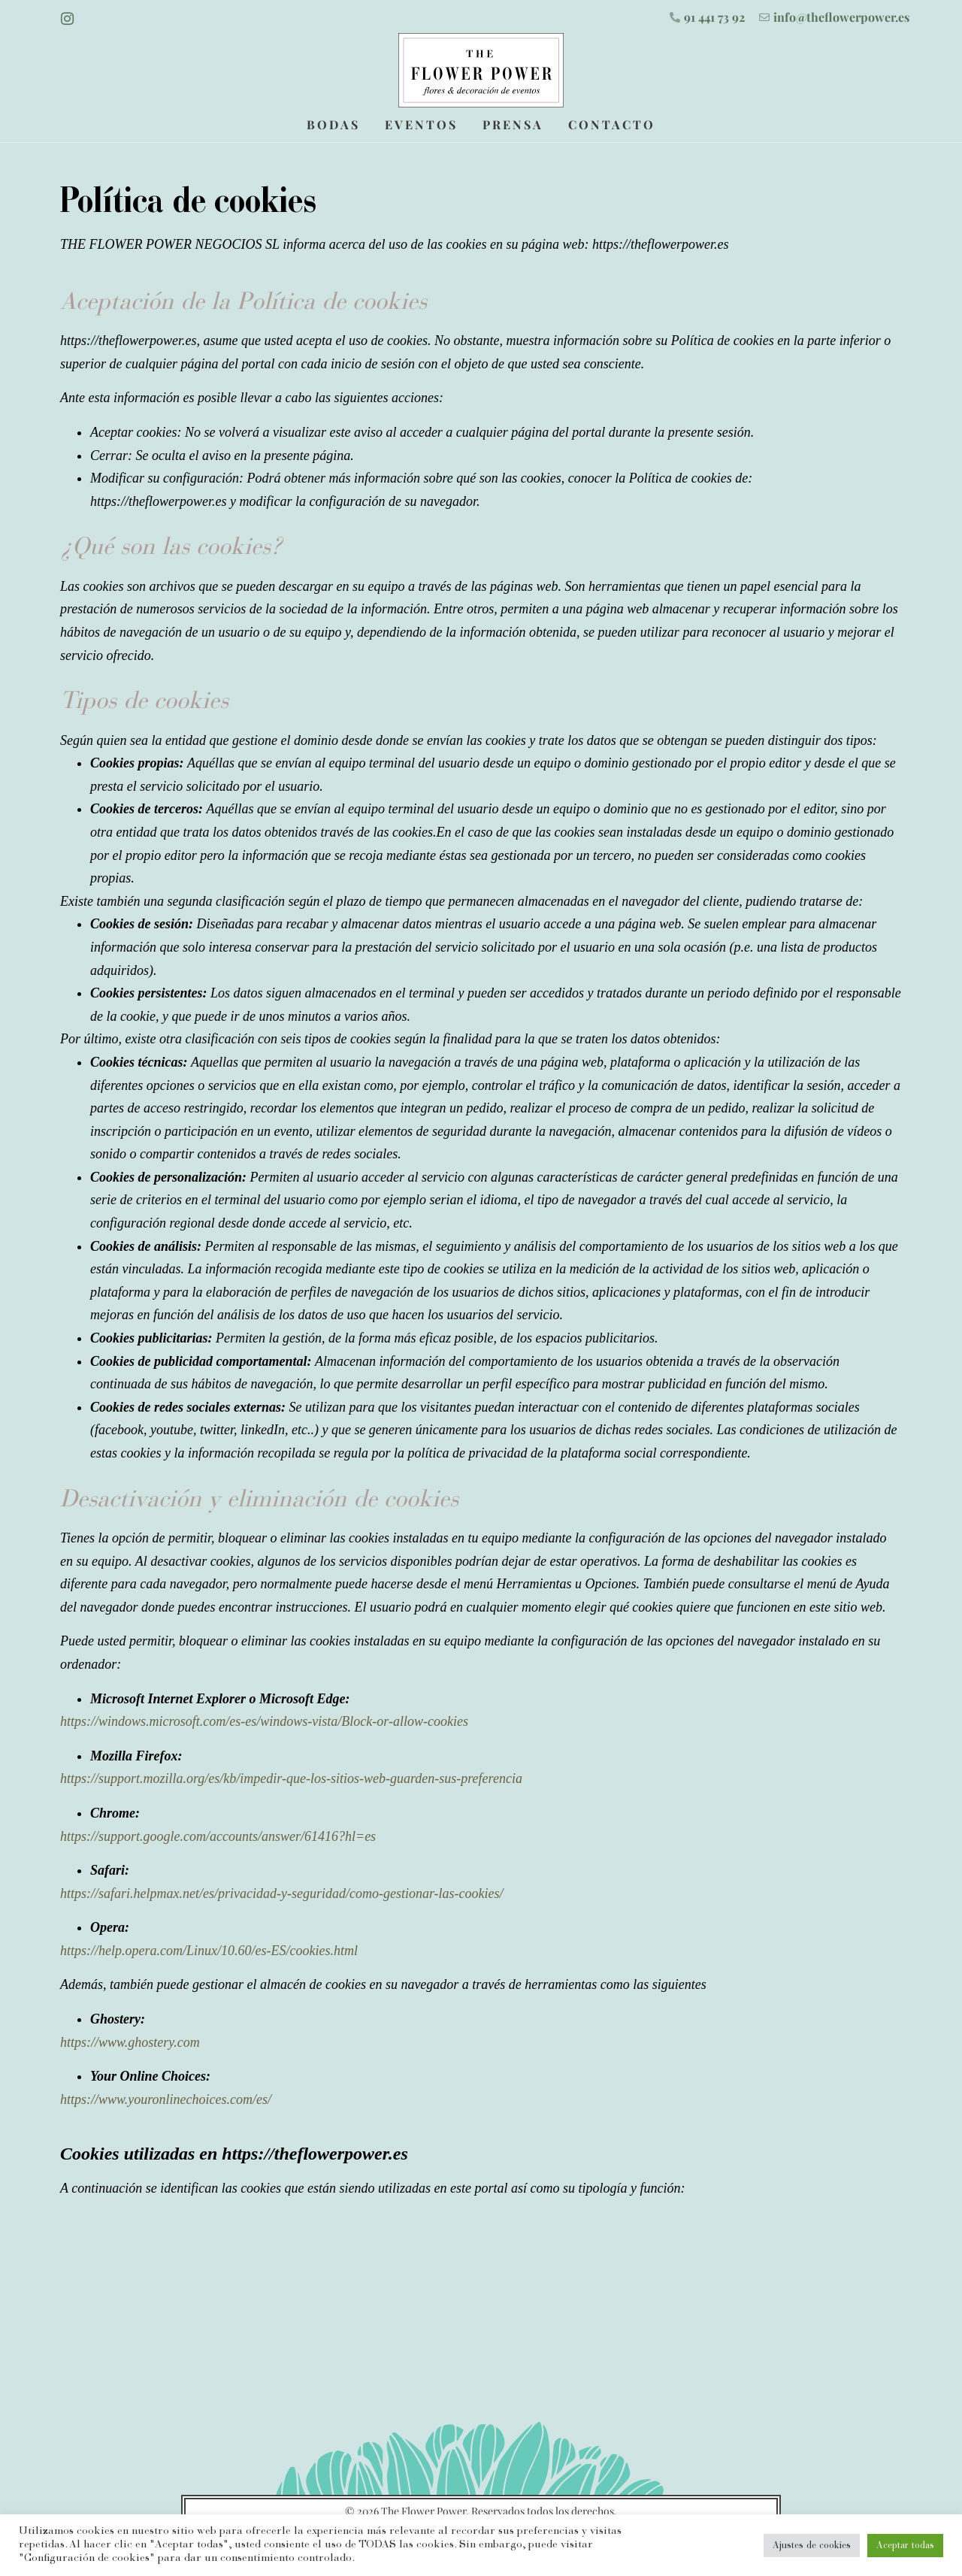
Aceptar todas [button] (905, 2545)
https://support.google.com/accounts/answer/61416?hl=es (220, 1834)
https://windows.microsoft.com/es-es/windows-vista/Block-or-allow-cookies (265, 1719)
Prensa (513, 123)
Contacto (611, 123)
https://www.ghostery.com (131, 2040)
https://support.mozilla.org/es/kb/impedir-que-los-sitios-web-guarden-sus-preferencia (292, 1776)
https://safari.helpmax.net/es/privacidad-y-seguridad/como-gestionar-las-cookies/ (283, 1891)
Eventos (421, 123)
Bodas (333, 123)
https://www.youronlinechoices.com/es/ (165, 2097)
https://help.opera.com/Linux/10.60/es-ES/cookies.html (209, 1948)
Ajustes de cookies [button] (812, 2545)
